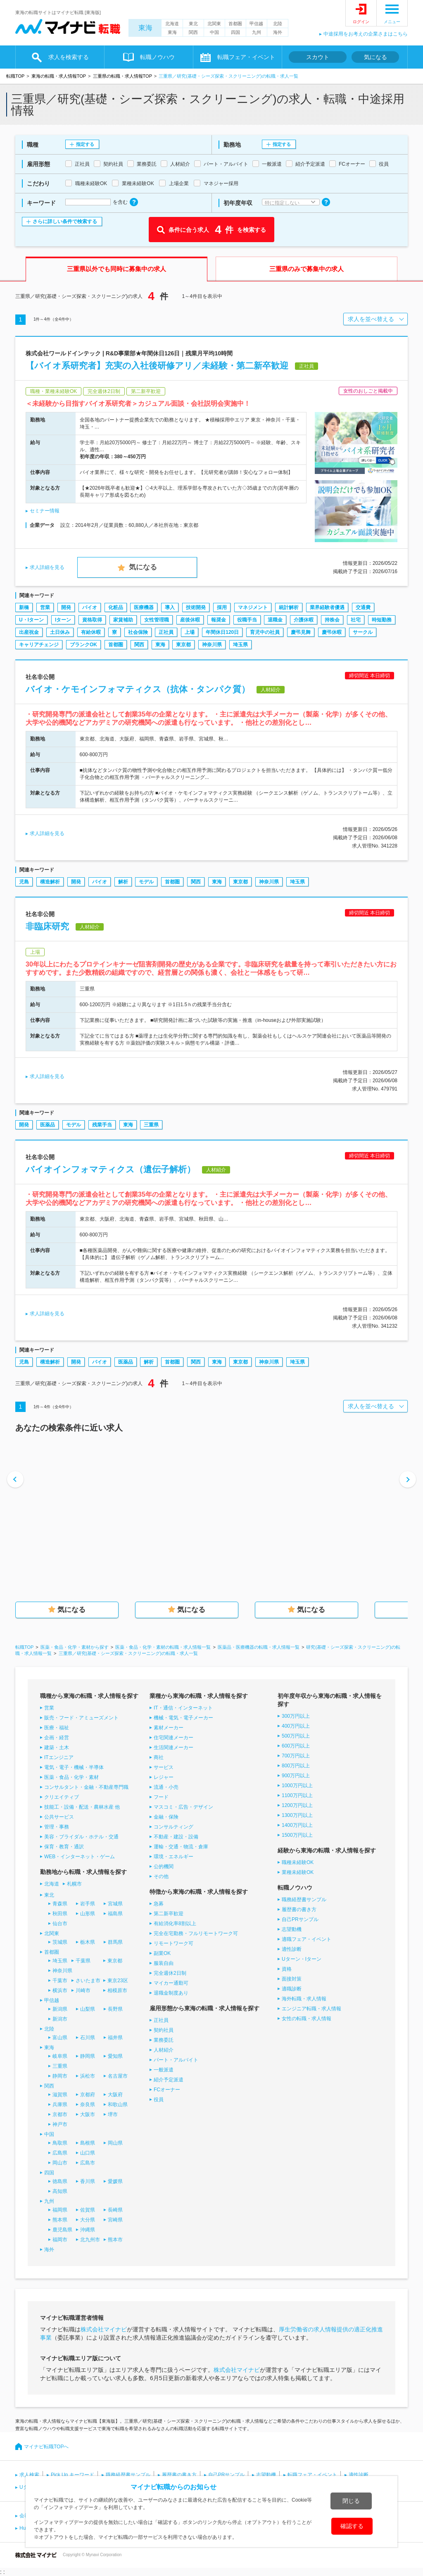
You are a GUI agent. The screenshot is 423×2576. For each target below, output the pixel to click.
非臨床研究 (47, 926)
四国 (235, 32)
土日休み (60, 632)
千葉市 (59, 1980)
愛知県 (115, 2056)
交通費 (363, 607)
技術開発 (196, 607)
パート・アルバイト (176, 2060)
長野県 (115, 2009)
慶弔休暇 (332, 632)
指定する (85, 144)
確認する (352, 2526)
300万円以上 (296, 1716)
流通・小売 (166, 1787)
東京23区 (117, 1980)
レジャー (163, 1777)
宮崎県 (115, 2220)
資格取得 (92, 620)
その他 (161, 1876)
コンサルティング (173, 1827)
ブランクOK (83, 645)
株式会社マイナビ (104, 2329)
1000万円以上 (297, 1785)
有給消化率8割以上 (175, 1923)
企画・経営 (56, 1737)
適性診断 (292, 1949)
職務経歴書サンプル (304, 1899)
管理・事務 (56, 1827)
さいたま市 (88, 1980)
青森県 (59, 1904)
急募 (159, 1904)
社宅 (356, 620)
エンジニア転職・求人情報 (311, 2009)
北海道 (172, 23)
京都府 (87, 2094)
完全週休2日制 (170, 1973)
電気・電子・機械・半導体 (74, 1767)
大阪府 (115, 2094)
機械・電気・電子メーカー (183, 1718)
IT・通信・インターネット (183, 1708)
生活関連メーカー (173, 1747)
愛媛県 (115, 2181)
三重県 (151, 1125)
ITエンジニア (59, 1757)
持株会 (332, 620)
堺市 (113, 2114)
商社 (159, 1757)
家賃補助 (123, 620)
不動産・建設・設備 (176, 1837)
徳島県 (59, 2181)
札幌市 (74, 1884)
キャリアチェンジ (39, 645)
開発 (66, 607)
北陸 (277, 23)
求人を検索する (68, 57)
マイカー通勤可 (171, 1983)
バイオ (89, 607)
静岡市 (59, 2076)
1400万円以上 (297, 1825)
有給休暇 (91, 632)
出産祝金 (29, 632)
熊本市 (115, 2240)
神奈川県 (212, 645)
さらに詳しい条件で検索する (65, 221)
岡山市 (59, 2163)
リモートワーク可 (173, 1943)
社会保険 (138, 632)
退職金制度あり (171, 1993)
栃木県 (87, 1942)
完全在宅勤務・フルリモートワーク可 (196, 1933)
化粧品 (115, 607)
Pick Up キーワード (72, 2475)
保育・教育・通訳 (64, 1847)
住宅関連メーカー (173, 1737)
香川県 (87, 2181)
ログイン (361, 21)
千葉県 (83, 1961)
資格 (287, 1969)
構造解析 (50, 882)
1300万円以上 (297, 1815)
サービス (163, 1767)
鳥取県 (59, 2143)
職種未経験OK (298, 1862)
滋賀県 (59, 2094)
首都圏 (235, 23)
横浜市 (59, 1990)
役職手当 (247, 620)
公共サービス (59, 1817)
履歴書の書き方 (299, 1909)
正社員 (166, 632)
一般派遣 (163, 2070)
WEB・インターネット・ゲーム (79, 1856)
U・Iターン (31, 620)
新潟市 (59, 2019)
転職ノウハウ (157, 57)
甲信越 (256, 23)
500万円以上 (296, 1736)
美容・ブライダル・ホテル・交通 (81, 1837)
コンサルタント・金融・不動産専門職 (86, 1787)
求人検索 (29, 2475)
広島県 (59, 2153)
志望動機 (292, 1929)
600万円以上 (296, 1746)
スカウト (317, 57)
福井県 (115, 2037)
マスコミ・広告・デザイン (183, 1807)
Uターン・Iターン (301, 1959)
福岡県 (59, 2210)
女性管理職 (156, 620)
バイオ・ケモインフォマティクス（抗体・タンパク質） (138, 689)
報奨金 (218, 620)
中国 (214, 32)
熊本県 (59, 2220)
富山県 (59, 2037)
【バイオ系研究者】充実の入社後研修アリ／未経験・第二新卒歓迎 (157, 365)
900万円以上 (296, 1775)
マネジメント (253, 607)
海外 (277, 32)
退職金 (275, 620)
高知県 (59, 2191)
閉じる (351, 2500)
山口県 (87, 2153)
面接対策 (292, 1979)
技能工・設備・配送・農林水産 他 (82, 1807)
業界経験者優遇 (327, 607)
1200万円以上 (297, 1805)
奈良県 (87, 2104)
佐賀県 (87, 2210)
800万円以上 (296, 1766)
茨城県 (59, 1942)
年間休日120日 (222, 632)
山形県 (87, 1914)
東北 (193, 23)
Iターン (63, 620)
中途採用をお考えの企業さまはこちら (365, 34)
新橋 (24, 607)
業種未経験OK (298, 1872)
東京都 (183, 645)
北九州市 (90, 2240)
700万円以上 (296, 1756)
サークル (363, 632)
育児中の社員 (265, 632)
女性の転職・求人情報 (306, 2018)
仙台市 (59, 1923)
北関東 (214, 23)
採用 (222, 607)
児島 (24, 882)
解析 (123, 882)
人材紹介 (163, 2050)
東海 (145, 28)
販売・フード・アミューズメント (81, 1718)
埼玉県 (240, 645)
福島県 (115, 1914)
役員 (159, 2099)
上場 (190, 632)
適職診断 (292, 1989)
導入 (170, 607)
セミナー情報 (44, 511)
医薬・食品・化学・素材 (71, 1777)
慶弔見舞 (301, 632)
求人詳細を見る (47, 567)
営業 (45, 607)
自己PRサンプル (300, 1919)
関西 (193, 32)
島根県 (87, 2143)
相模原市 (117, 1990)
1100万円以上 (297, 1795)
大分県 (87, 2220)
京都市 (59, 2114)
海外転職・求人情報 (304, 1999)
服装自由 (163, 1963)
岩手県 (87, 1904)
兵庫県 (59, 2104)
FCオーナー (167, 2090)
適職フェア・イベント (306, 1939)
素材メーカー (168, 1728)
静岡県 (87, 2056)
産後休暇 (190, 620)
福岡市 (59, 2240)
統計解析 (289, 607)
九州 (256, 32)
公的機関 (163, 1866)
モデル (146, 882)
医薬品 (47, 1125)
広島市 (87, 2163)
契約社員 (163, 2030)
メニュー (392, 21)
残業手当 (102, 1125)
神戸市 (59, 2124)
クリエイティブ (61, 1797)
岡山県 (115, 2143)
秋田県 (59, 1914)
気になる (375, 57)
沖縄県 (87, 2230)
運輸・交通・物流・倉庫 (181, 1847)
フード (161, 1797)
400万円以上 (296, 1726)
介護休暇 (304, 620)
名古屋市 (118, 2076)
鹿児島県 (62, 2230)
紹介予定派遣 (168, 2080)
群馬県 (115, 1942)
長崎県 (115, 2210)
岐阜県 (59, 2056)
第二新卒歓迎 (168, 1914)
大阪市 (87, 2114)
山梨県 (87, 2009)
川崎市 (83, 1990)
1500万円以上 (297, 1835)
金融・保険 (166, 1817)
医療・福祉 (56, 1728)
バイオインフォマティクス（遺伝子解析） (110, 1169)
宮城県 (115, 1904)
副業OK (162, 1953)
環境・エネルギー (173, 1856)
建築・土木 (56, 1747)
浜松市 (87, 2076)
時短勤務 (382, 620)
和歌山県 (118, 2104)
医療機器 (144, 607)
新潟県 (59, 2009)
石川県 (87, 2037)
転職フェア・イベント (246, 57)
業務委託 (163, 2040)
